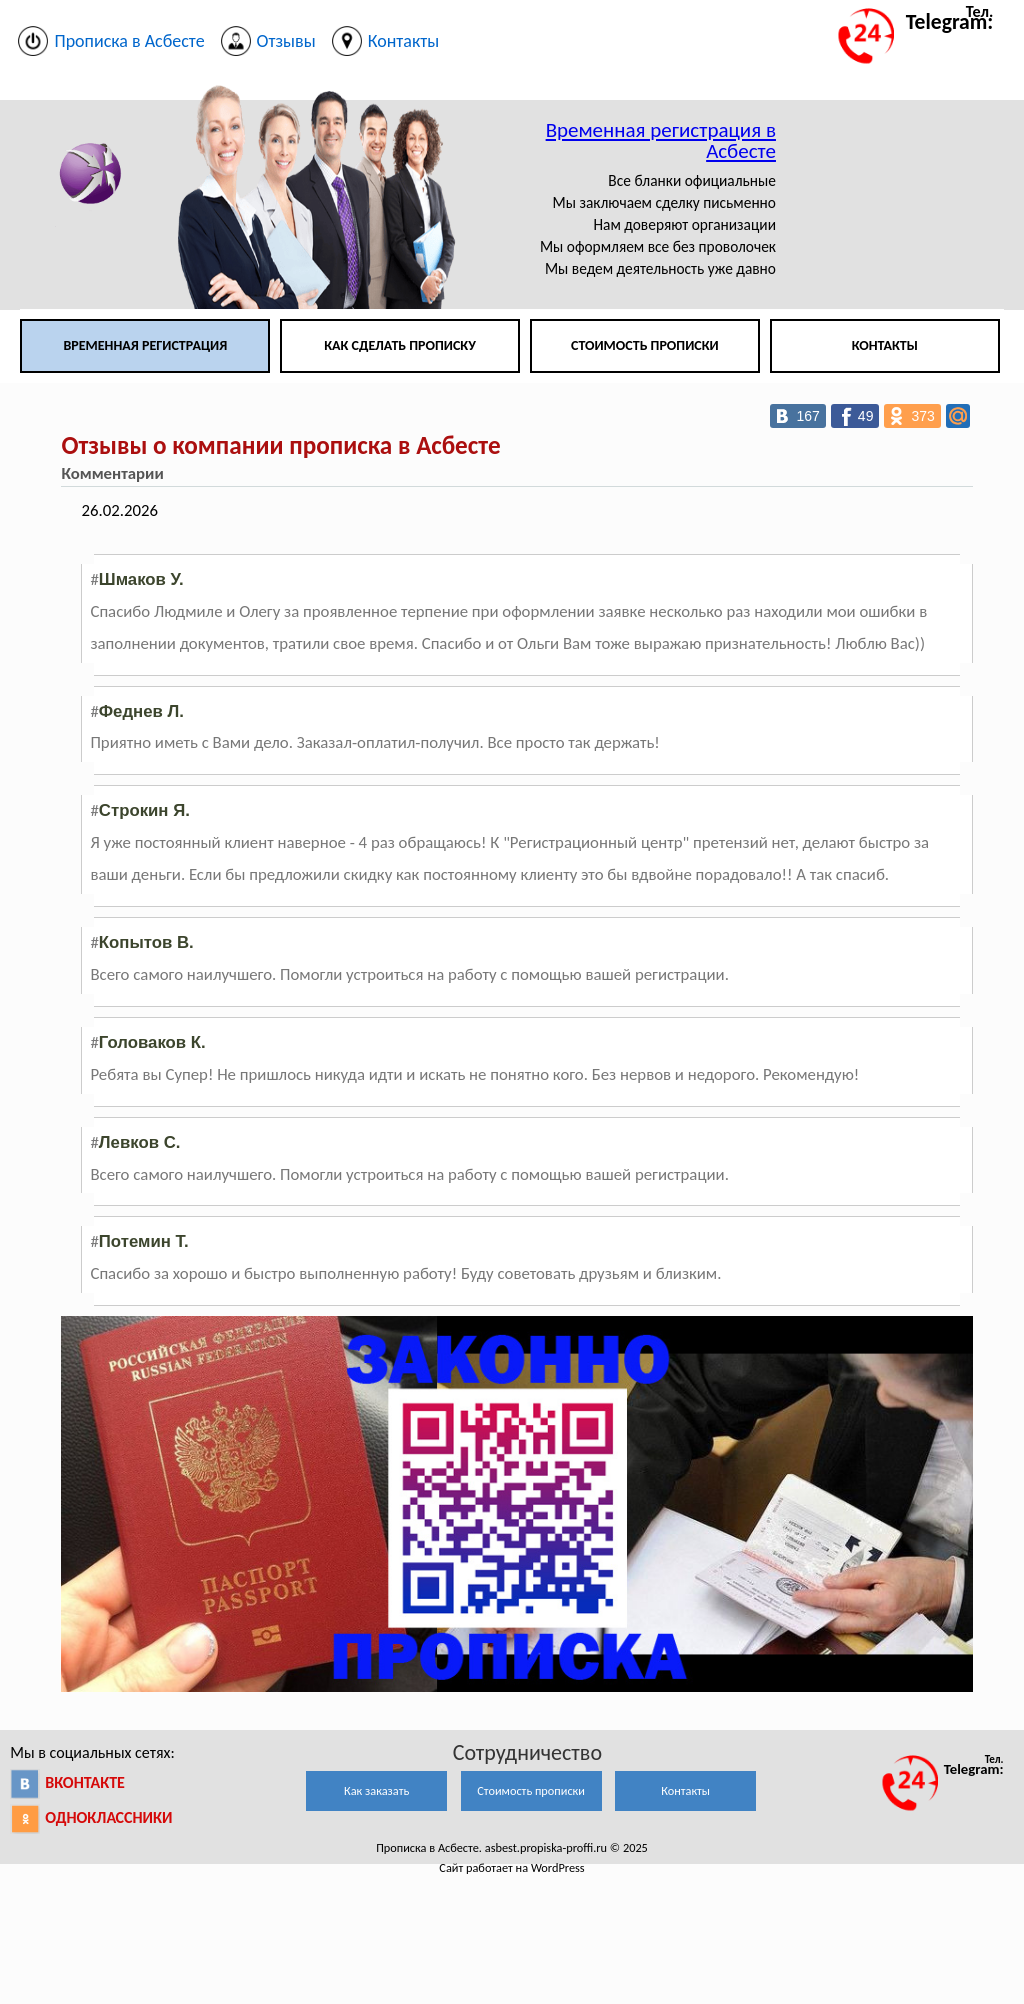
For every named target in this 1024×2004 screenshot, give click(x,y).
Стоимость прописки (645, 345)
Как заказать (376, 1790)
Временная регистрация (145, 345)
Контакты (885, 345)
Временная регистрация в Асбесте (661, 140)
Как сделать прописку (400, 345)
